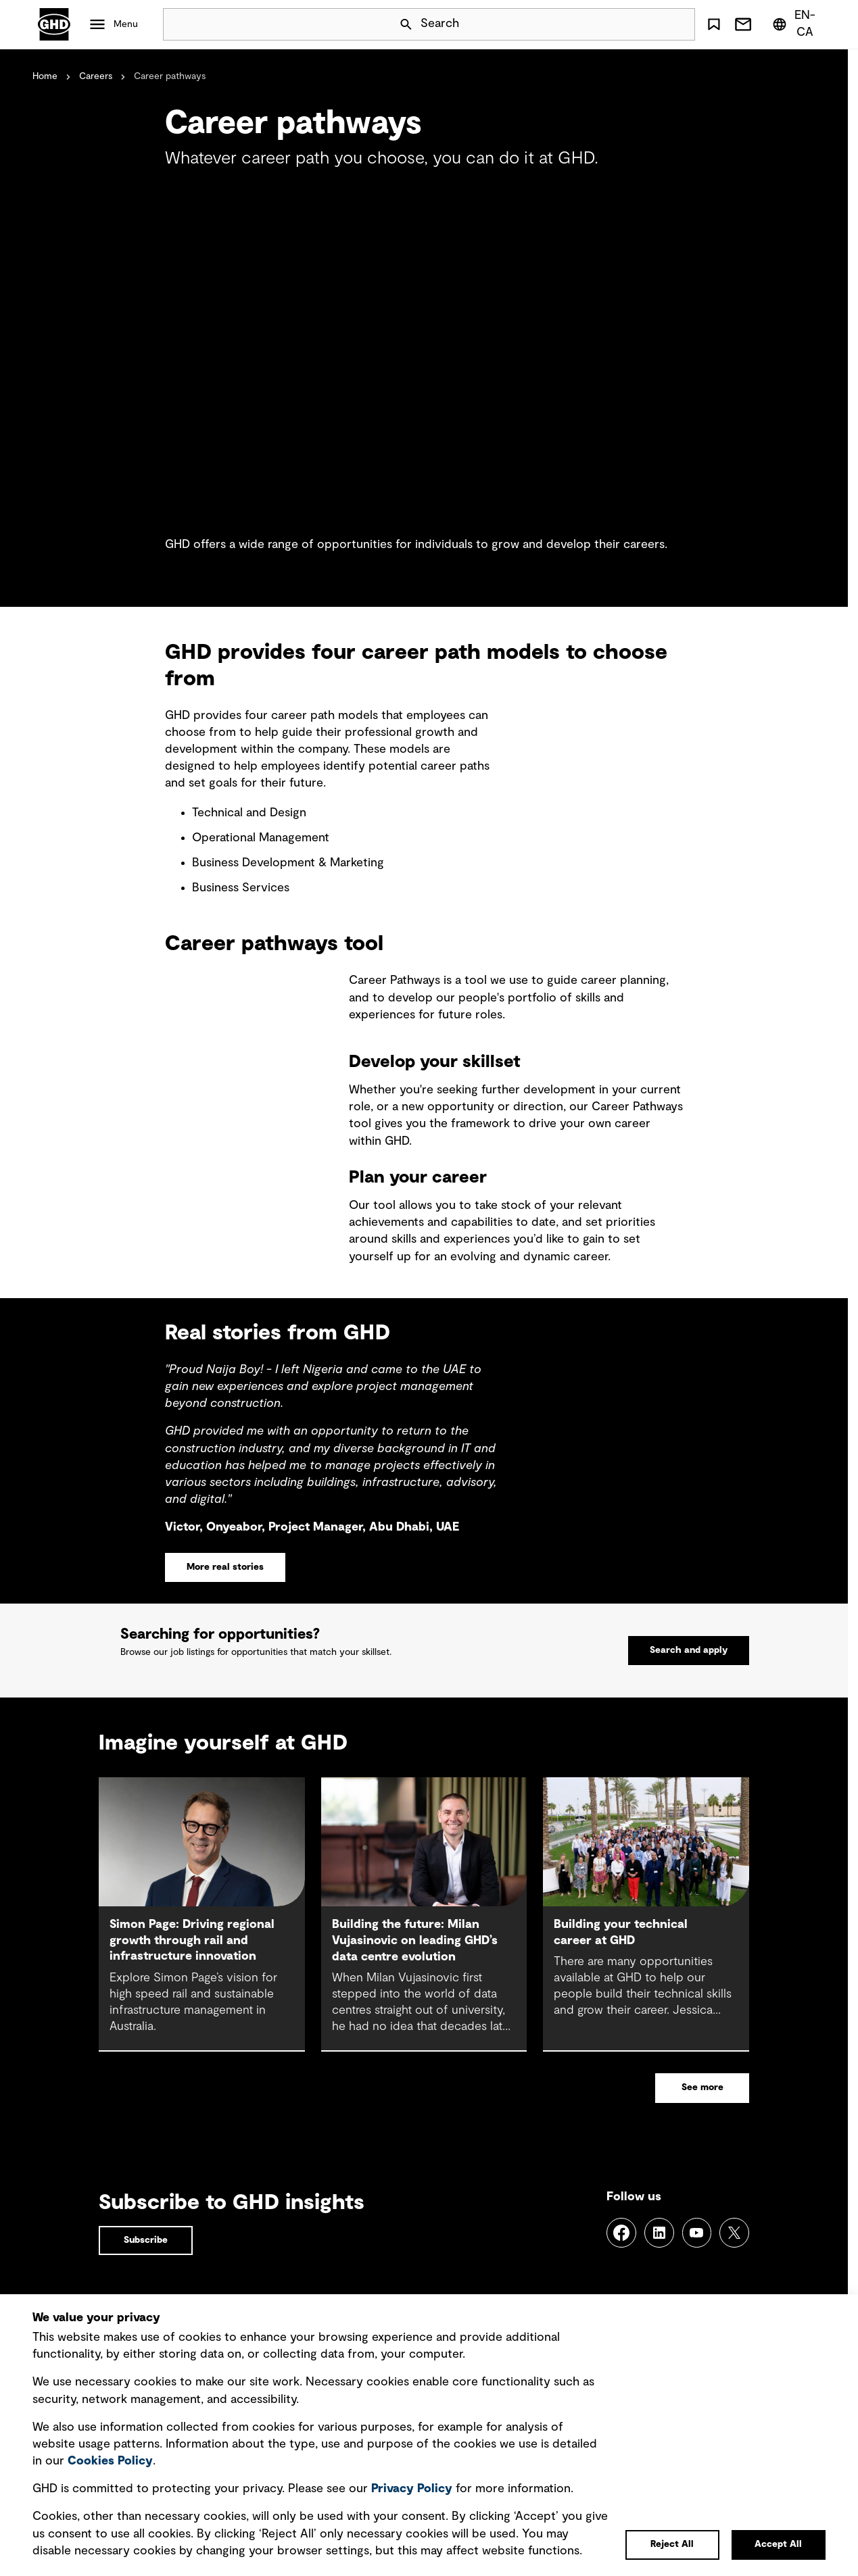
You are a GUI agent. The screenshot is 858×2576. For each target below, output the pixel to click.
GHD (54, 24)
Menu (126, 24)
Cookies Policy (110, 2461)
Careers (95, 76)
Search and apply (689, 1665)
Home (44, 76)
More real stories (225, 1567)
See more (702, 2118)
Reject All (672, 2544)
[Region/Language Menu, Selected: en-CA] (796, 24)
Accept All (778, 2544)
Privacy (411, 2489)
